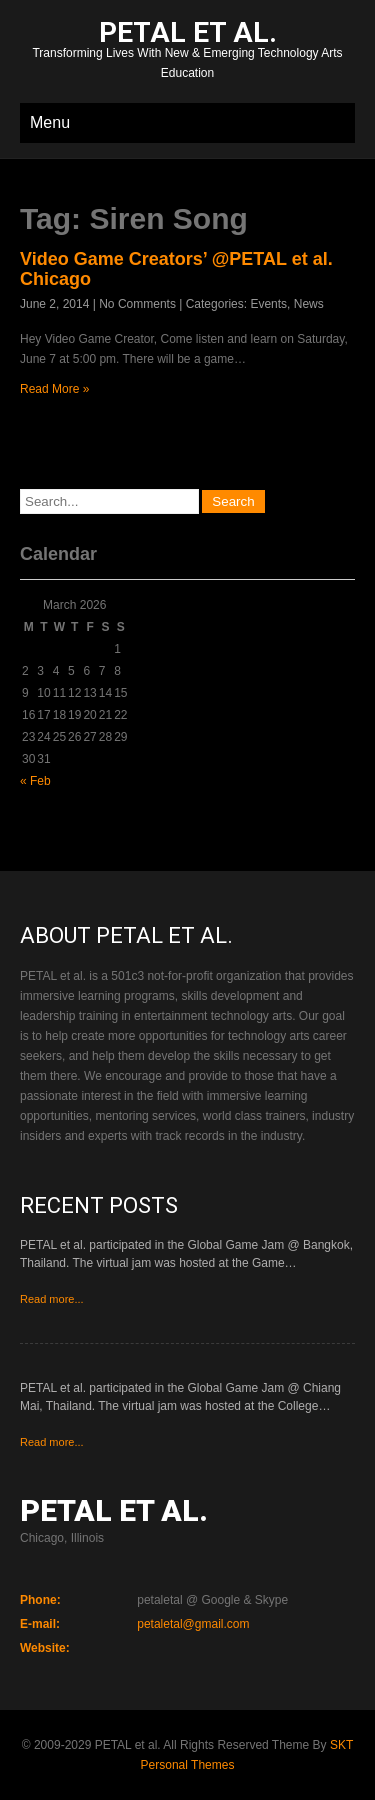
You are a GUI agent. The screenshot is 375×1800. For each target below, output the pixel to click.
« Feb (35, 781)
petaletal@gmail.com (193, 1624)
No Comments (137, 304)
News (309, 304)
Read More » (54, 389)
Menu (50, 122)
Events (268, 304)
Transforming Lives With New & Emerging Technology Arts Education (187, 51)
